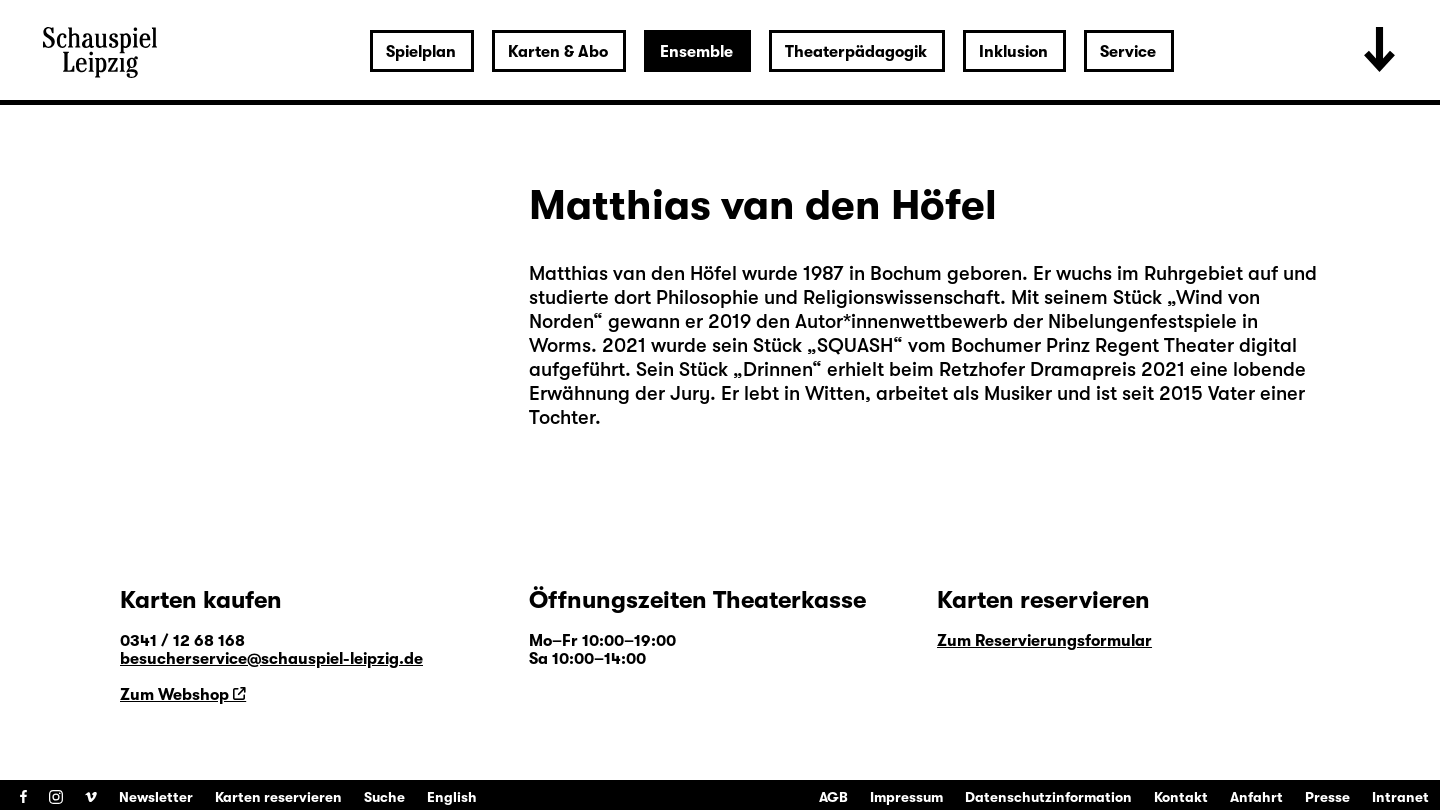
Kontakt (1181, 797)
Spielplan (421, 52)
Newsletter (156, 797)
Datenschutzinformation (1048, 797)
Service (1128, 52)
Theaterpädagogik (856, 52)
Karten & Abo (558, 52)
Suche (384, 797)
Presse (1327, 797)
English (452, 797)
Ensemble (696, 52)
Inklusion (1013, 52)
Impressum (906, 797)
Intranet (1400, 797)
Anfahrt (1256, 797)
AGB (833, 797)
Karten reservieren (278, 797)
